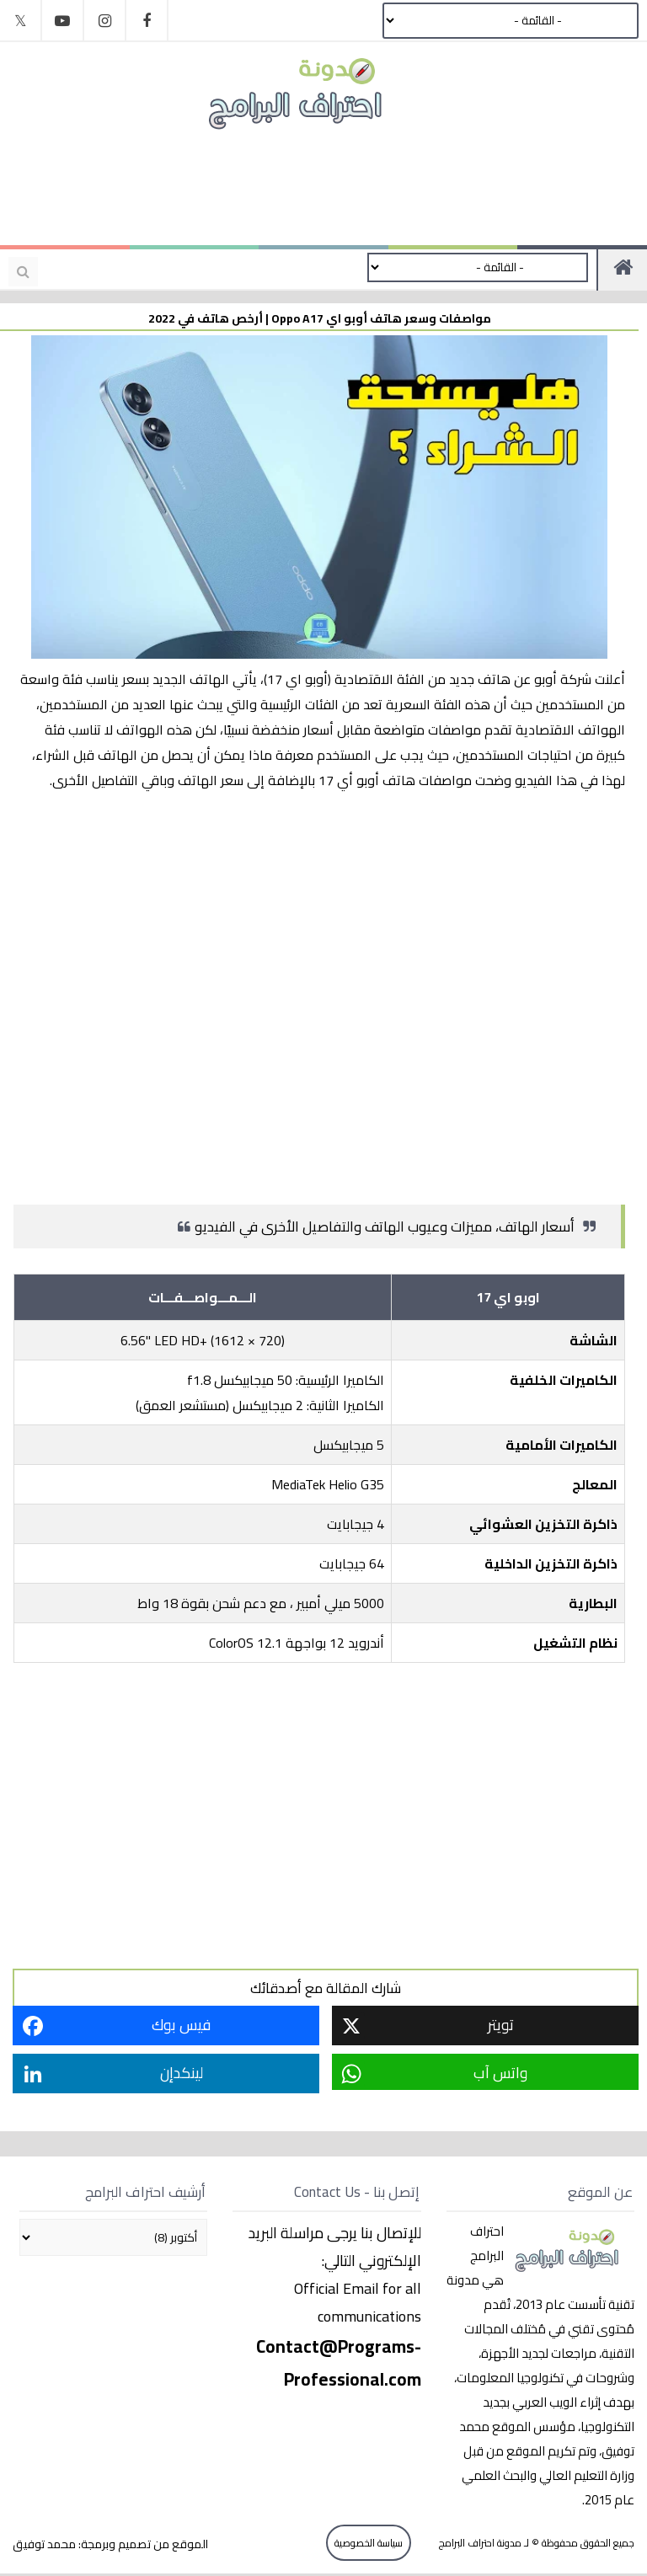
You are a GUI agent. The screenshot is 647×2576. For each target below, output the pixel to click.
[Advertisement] (315, 187)
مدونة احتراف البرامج (478, 2542)
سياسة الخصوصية (368, 2542)
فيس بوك (181, 2025)
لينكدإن (181, 2073)
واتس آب (500, 2073)
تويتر (501, 2025)
